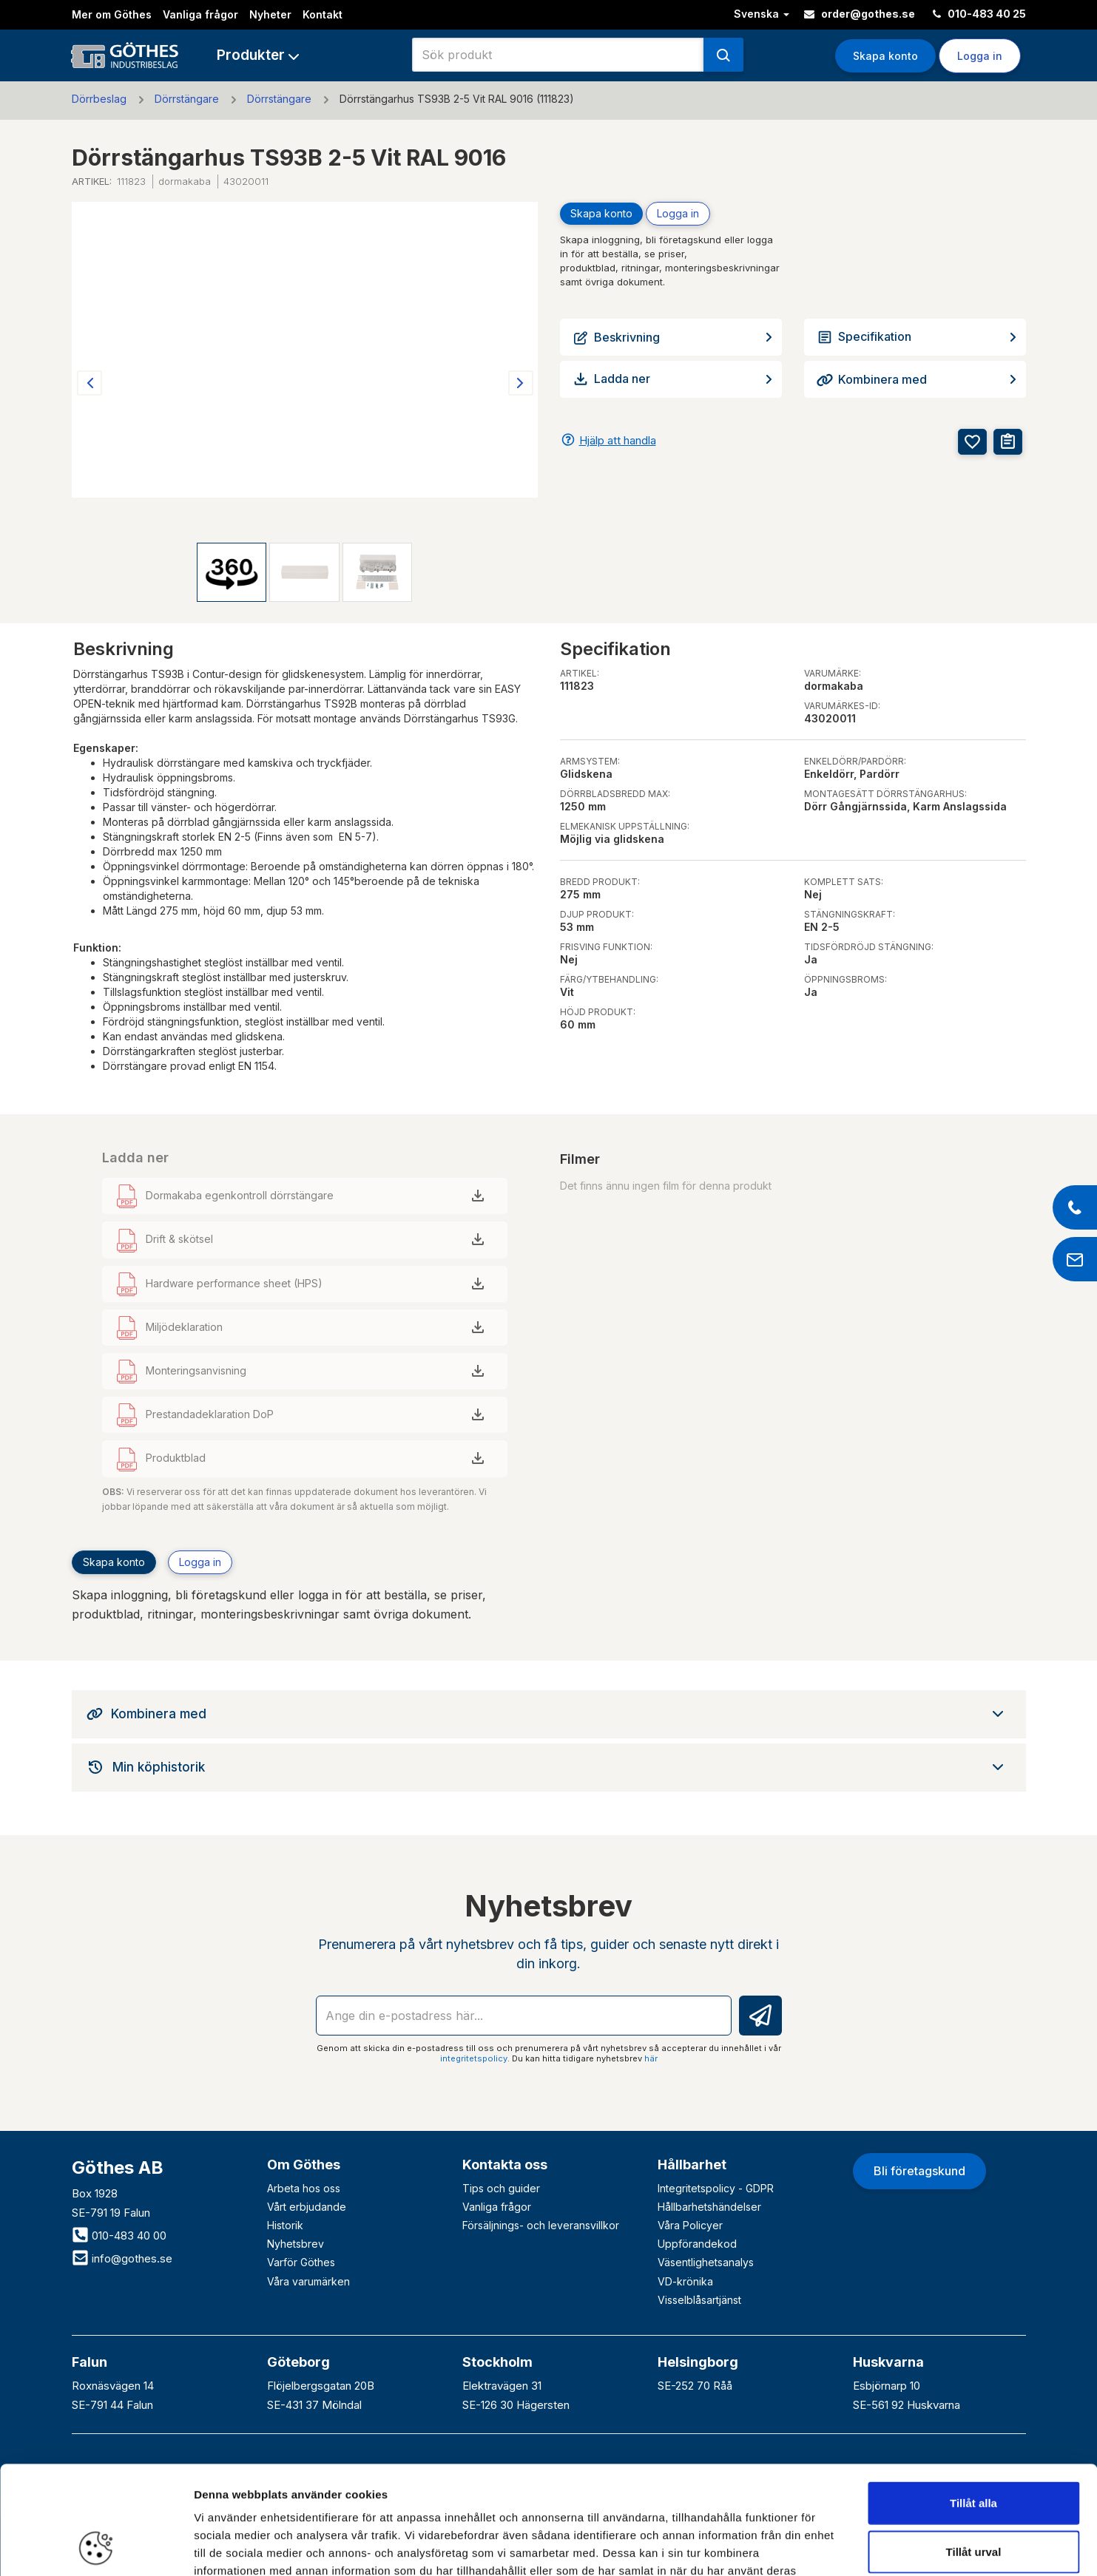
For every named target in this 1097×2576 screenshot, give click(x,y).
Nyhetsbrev (295, 2243)
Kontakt (322, 14)
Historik (285, 2225)
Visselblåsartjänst (699, 2300)
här (651, 2058)
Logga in (979, 56)
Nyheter (270, 14)
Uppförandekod (697, 2243)
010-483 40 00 (119, 2235)
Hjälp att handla (617, 440)
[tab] (549, 1714)
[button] (257, 55)
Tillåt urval (974, 2450)
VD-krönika (685, 2281)
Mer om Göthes (112, 14)
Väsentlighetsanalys (706, 2262)
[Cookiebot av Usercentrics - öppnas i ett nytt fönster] (96, 2547)
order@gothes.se (859, 13)
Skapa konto (885, 56)
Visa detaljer (804, 2547)
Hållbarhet (692, 2164)
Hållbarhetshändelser (709, 2206)
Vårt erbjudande (306, 2206)
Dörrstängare (187, 98)
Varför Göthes (301, 2262)
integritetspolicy (473, 2058)
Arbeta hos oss (303, 2188)
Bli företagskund (919, 2170)
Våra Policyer (690, 2225)
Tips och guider (501, 2188)
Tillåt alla (973, 2401)
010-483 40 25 (979, 13)
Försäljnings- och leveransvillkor (540, 2225)
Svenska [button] (761, 13)
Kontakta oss (504, 2164)
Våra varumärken (308, 2281)
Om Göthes (303, 2164)
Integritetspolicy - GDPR (716, 2188)
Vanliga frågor (200, 14)
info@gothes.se (122, 2258)
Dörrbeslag (99, 98)
